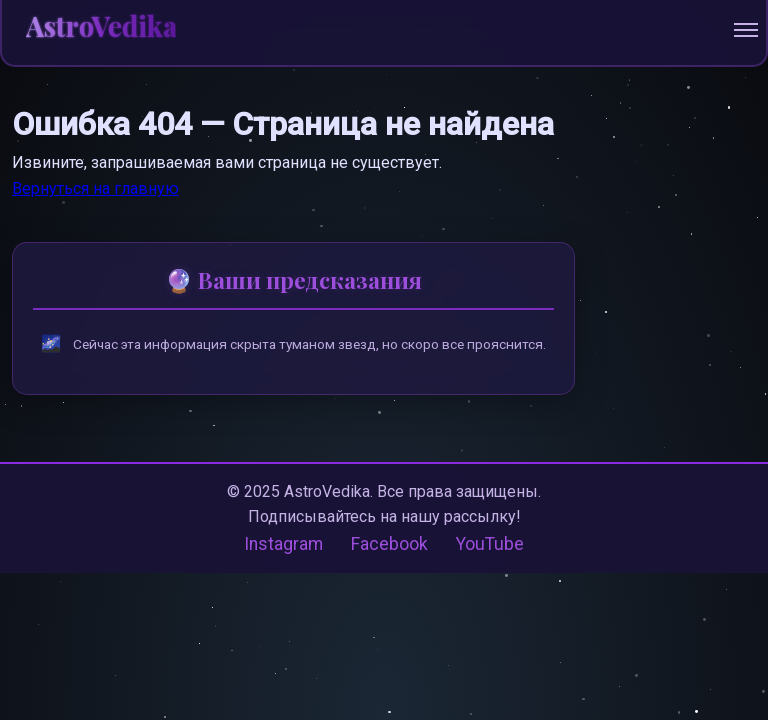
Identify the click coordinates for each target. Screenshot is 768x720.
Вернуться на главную (95, 188)
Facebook (389, 544)
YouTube (490, 544)
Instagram (283, 544)
